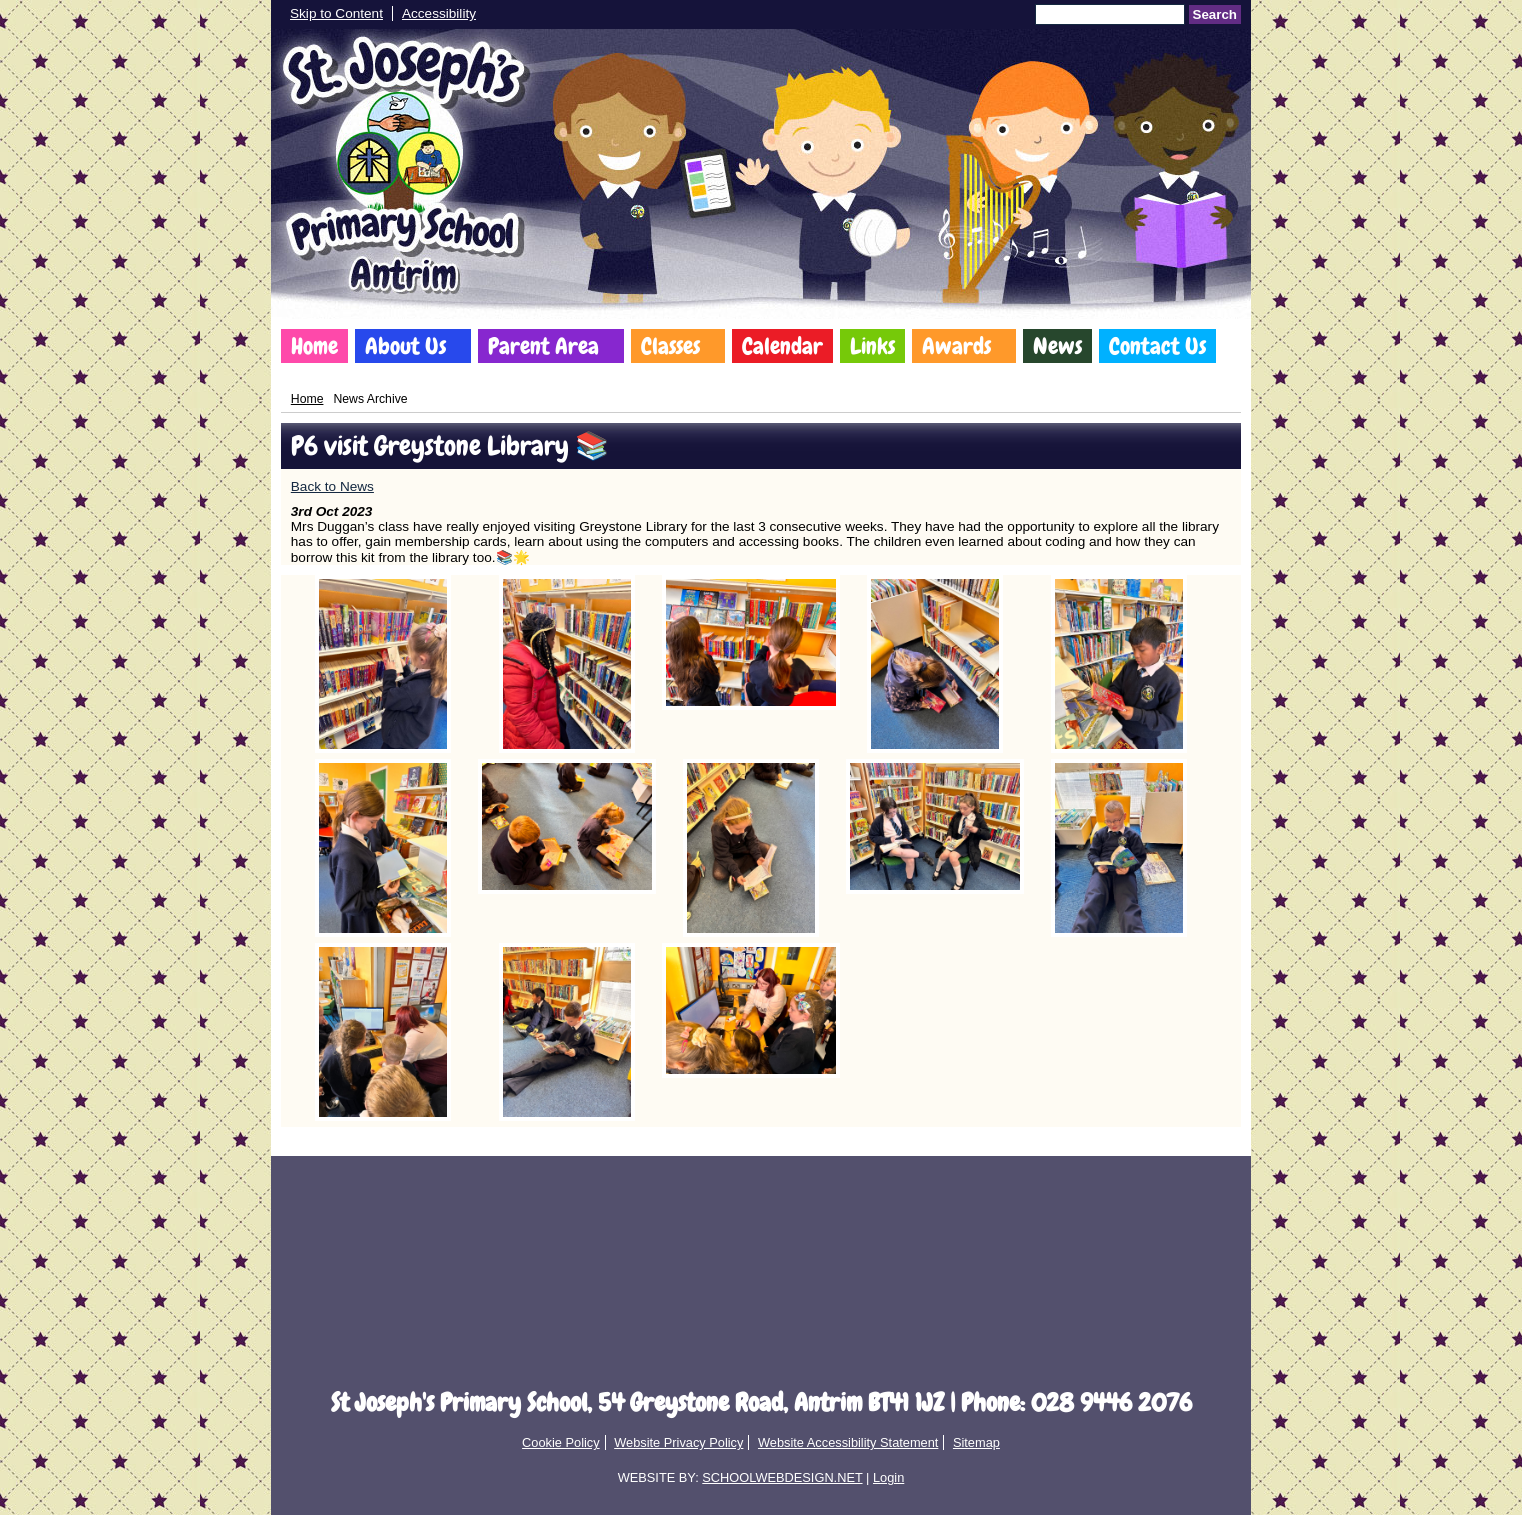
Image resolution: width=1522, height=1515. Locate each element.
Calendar (782, 346)
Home (314, 346)
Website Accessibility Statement (848, 1442)
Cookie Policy (561, 1442)
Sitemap (976, 1442)
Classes (670, 346)
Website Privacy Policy (678, 1442)
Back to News (332, 486)
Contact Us (1157, 346)
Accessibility (439, 13)
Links (872, 346)
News (1057, 346)
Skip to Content (336, 13)
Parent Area (543, 346)
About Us (405, 346)
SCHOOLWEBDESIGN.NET (782, 1477)
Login (888, 1477)
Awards (956, 346)
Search (1215, 14)
